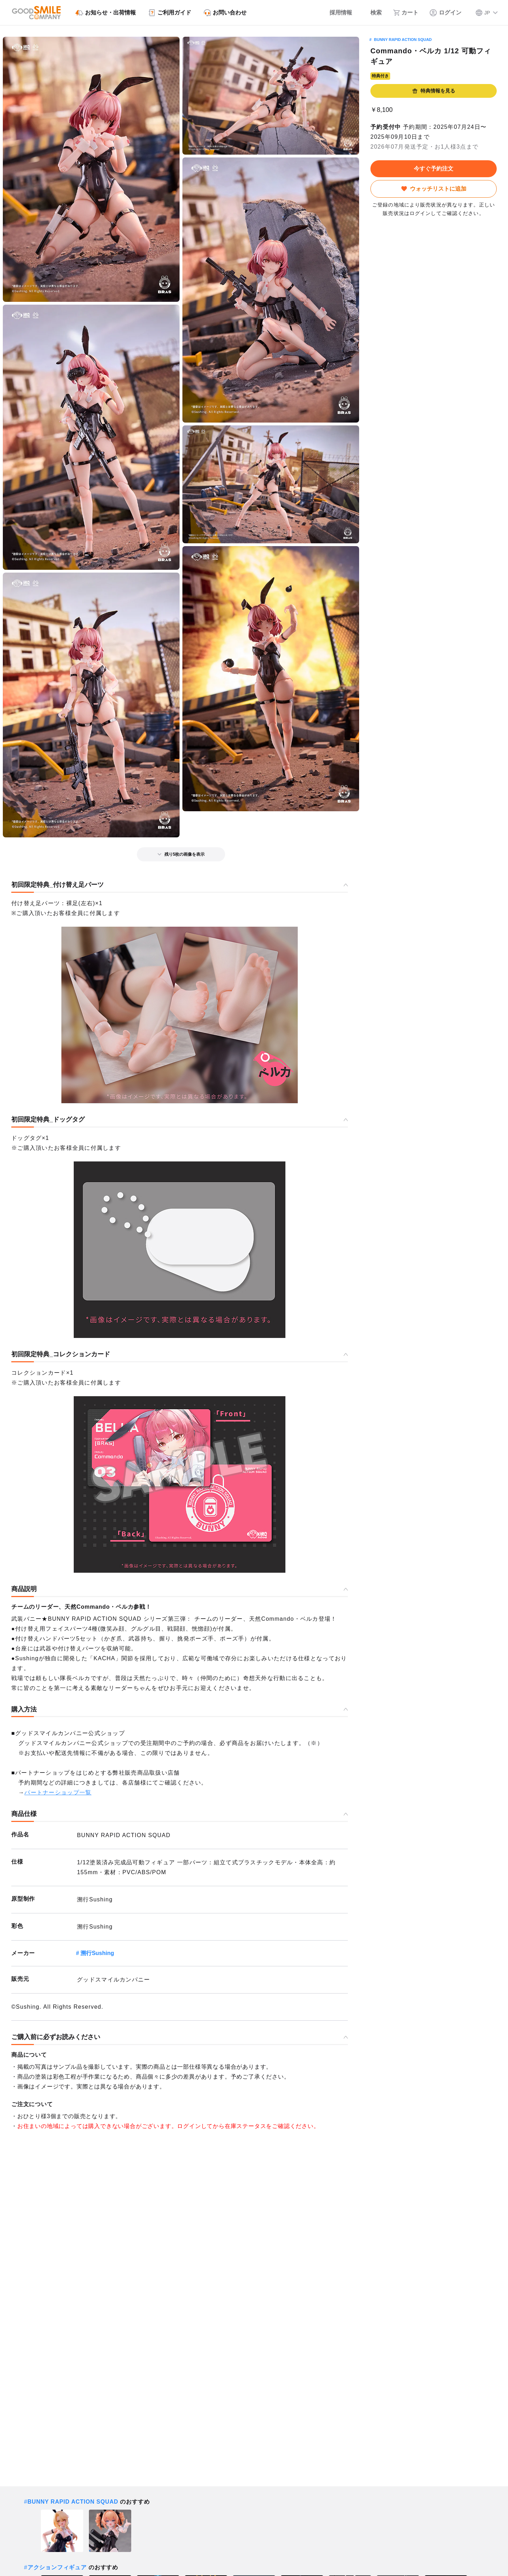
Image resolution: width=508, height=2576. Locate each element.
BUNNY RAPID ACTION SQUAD (403, 39)
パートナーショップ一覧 (57, 1792)
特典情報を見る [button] (433, 91)
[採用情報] (336, 12)
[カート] (405, 12)
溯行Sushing (97, 1953)
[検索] (372, 12)
